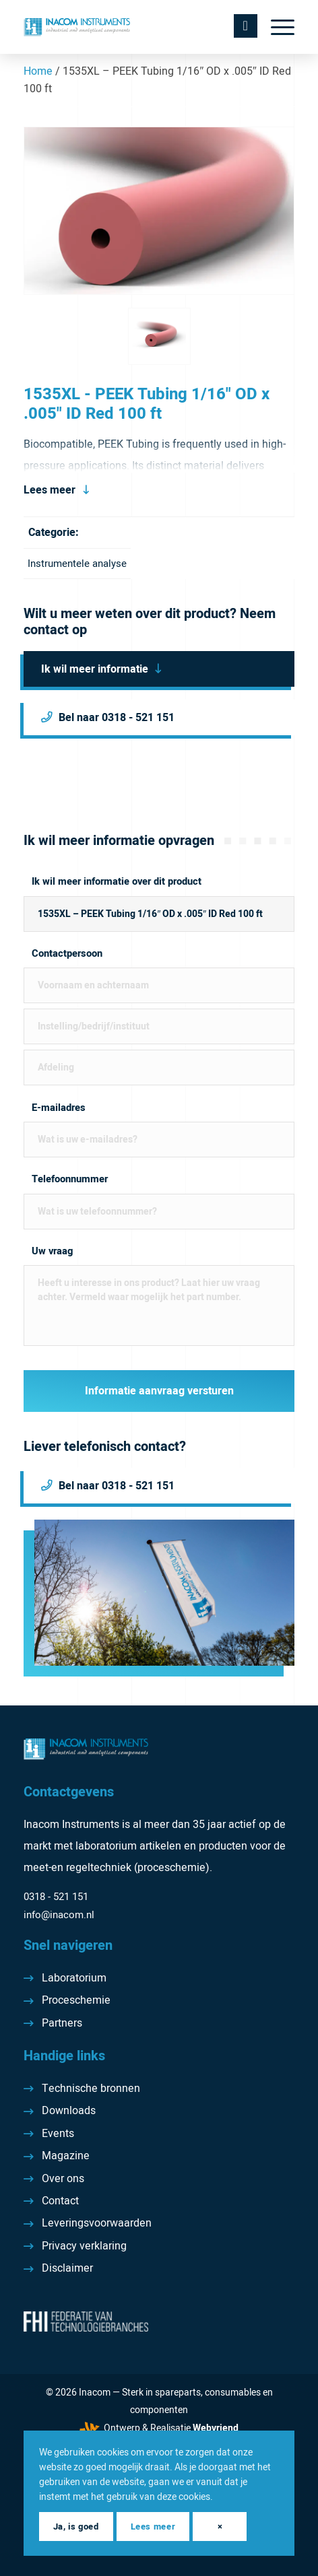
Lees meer (49, 490)
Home (38, 71)
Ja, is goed (76, 2526)
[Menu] (275, 27)
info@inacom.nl (59, 1914)
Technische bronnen (91, 2088)
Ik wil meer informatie (94, 669)
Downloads (69, 2111)
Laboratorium (74, 1978)
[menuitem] (275, 27)
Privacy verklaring (84, 2246)
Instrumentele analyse (77, 563)
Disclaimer (67, 2268)
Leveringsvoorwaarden (97, 2223)
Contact (60, 2201)
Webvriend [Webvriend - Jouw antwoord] (215, 2428)
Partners (62, 2023)
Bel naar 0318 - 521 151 (116, 718)
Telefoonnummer (70, 1179)
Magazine (66, 2156)
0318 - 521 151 (56, 1896)
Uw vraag (52, 1251)
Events (58, 2134)
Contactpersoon (67, 953)
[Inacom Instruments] (132, 27)
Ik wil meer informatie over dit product (116, 881)
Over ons (63, 2179)
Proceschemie (76, 2000)
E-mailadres (59, 1107)
